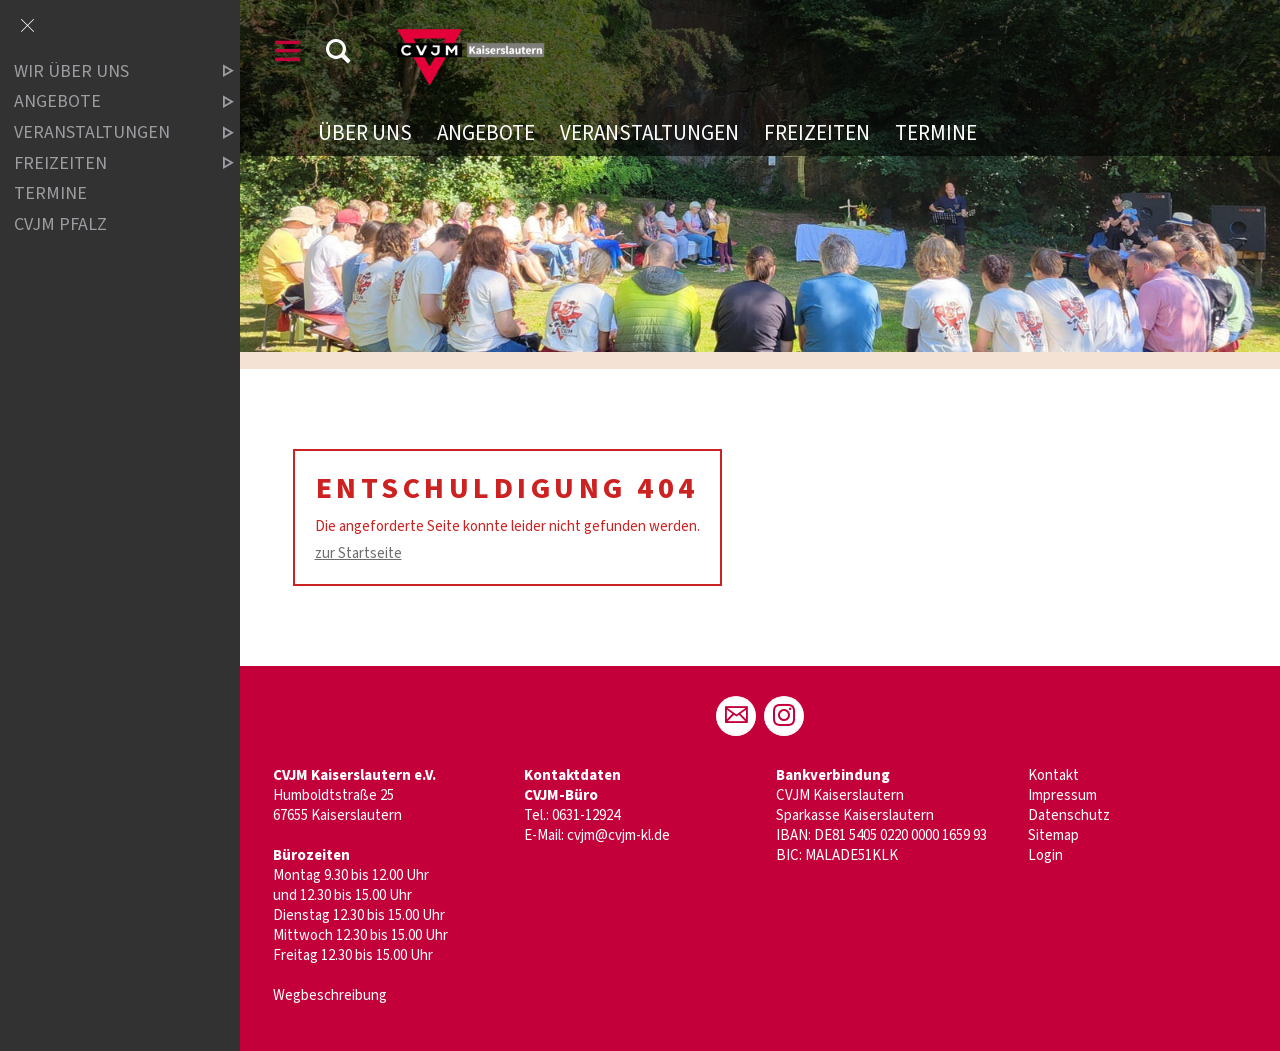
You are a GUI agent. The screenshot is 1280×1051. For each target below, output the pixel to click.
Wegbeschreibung (330, 995)
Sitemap (1053, 835)
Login (1045, 855)
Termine (936, 133)
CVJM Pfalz (60, 224)
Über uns (365, 133)
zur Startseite (358, 553)
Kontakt (1053, 775)
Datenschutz (1069, 815)
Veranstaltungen (649, 133)
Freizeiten (817, 133)
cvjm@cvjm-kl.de (618, 835)
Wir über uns (107, 71)
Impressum (1062, 795)
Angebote (486, 133)
